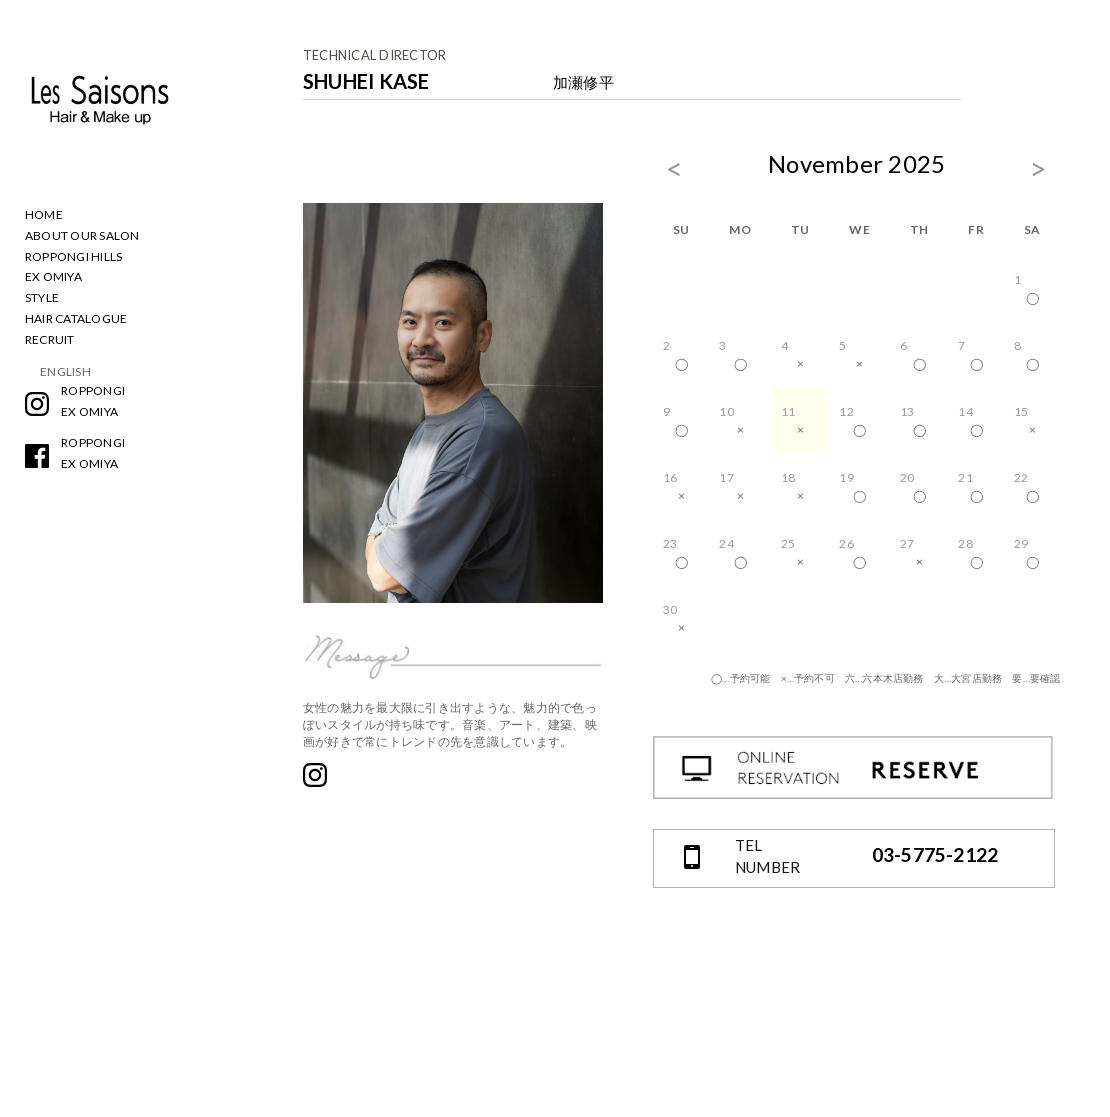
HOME (44, 214)
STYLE (42, 297)
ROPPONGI (93, 390)
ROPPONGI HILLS (73, 256)
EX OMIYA (53, 276)
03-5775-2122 (935, 854)
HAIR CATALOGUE (76, 318)
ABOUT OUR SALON (82, 235)
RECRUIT (50, 339)
